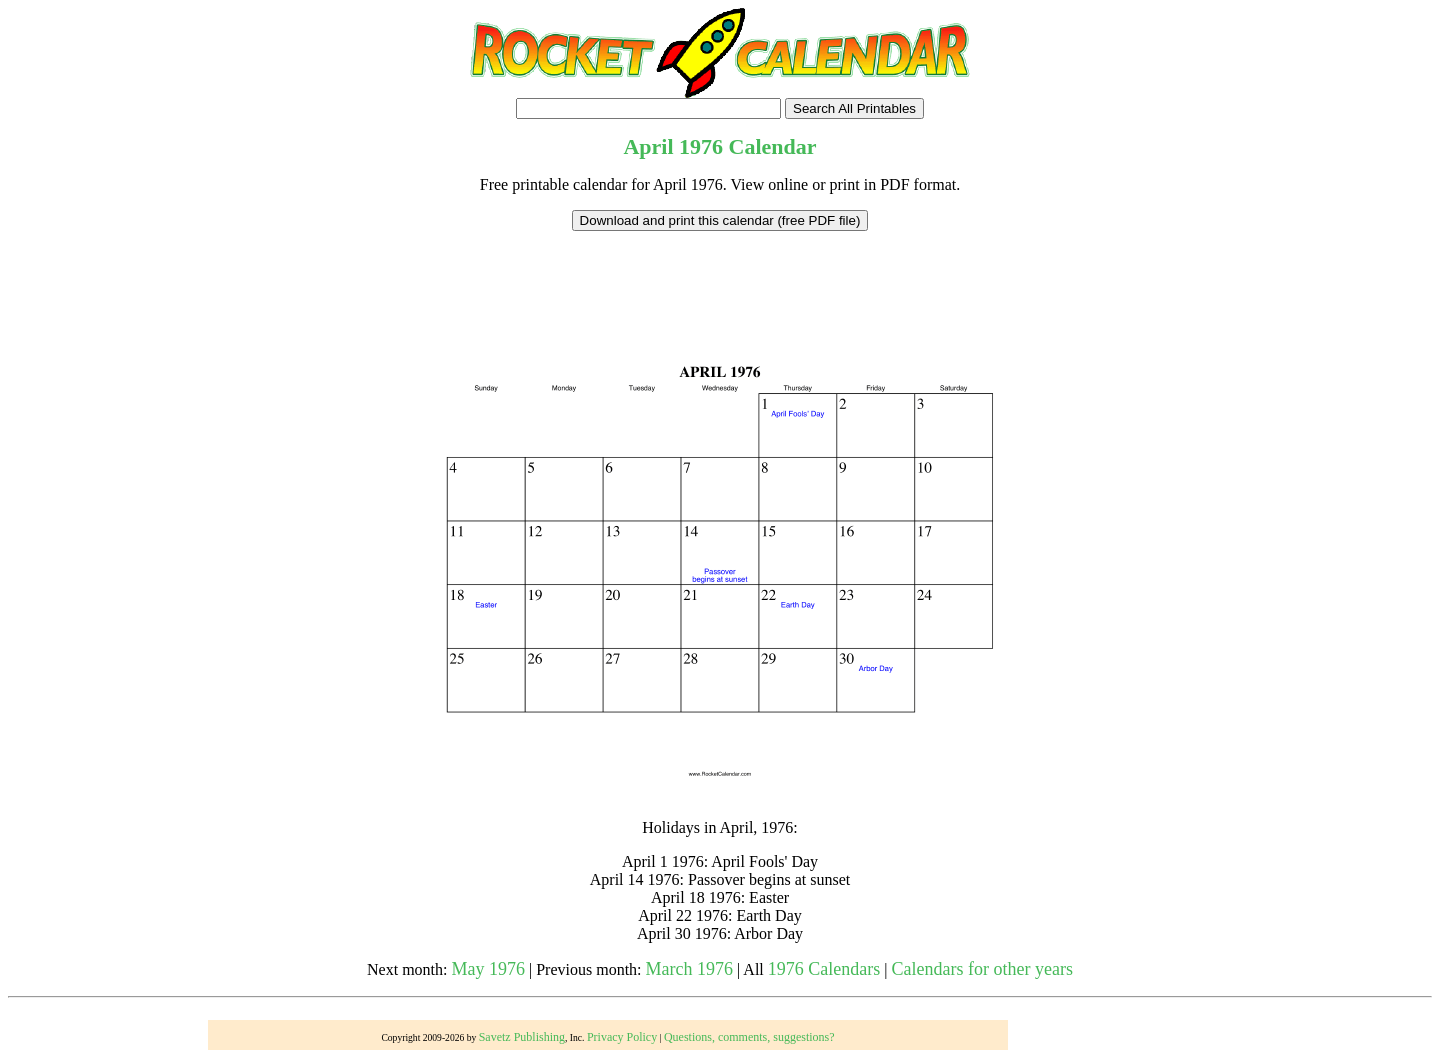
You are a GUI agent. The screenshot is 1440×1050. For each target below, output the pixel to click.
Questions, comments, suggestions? (749, 1037)
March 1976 (689, 969)
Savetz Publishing (522, 1037)
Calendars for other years (981, 969)
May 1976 (489, 969)
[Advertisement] (720, 276)
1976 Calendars (824, 969)
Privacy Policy (622, 1037)
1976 (701, 146)
